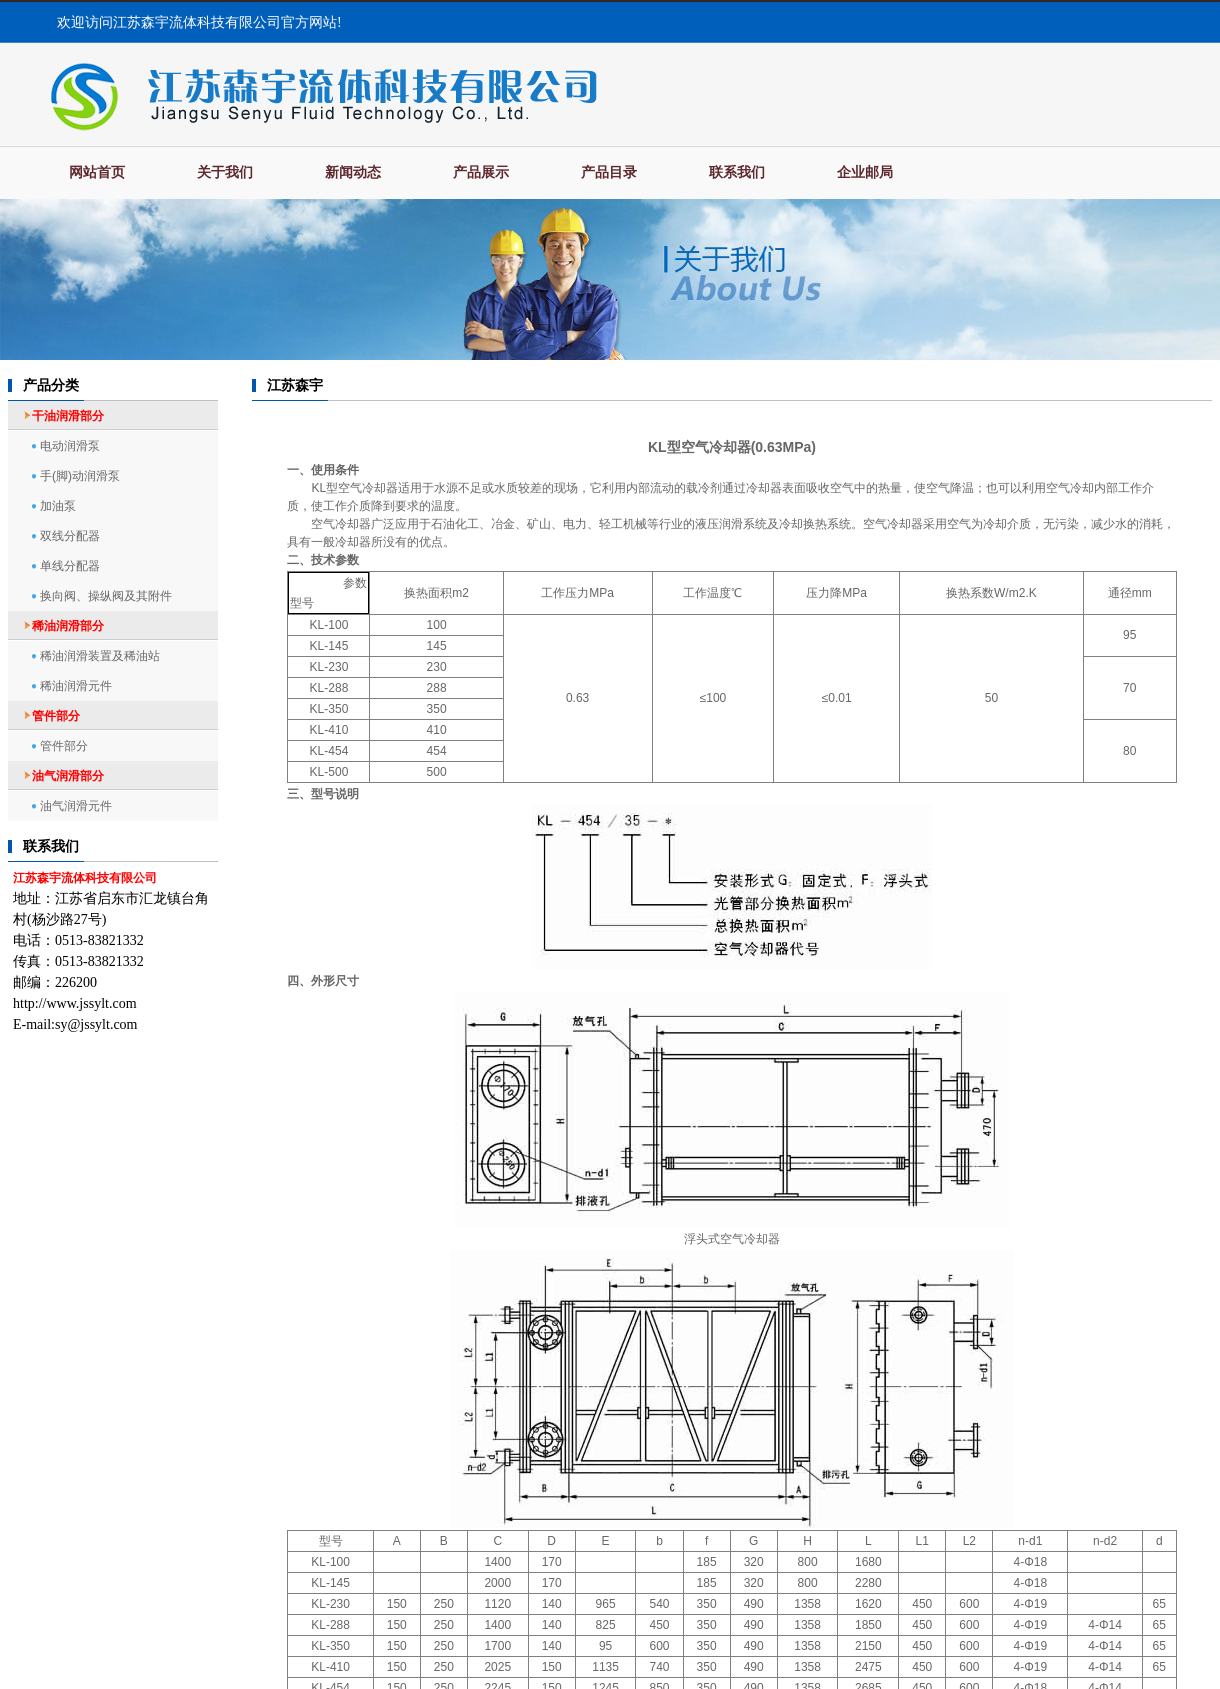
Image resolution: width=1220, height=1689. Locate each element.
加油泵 (58, 506)
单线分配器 (70, 566)
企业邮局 (865, 172)
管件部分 (64, 746)
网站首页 (97, 172)
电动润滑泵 (70, 446)
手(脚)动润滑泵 (80, 476)
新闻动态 (353, 172)
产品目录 (609, 172)
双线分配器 (70, 536)
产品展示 (481, 172)
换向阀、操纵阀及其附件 (106, 596)
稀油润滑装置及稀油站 (100, 656)
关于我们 (225, 172)
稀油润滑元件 (76, 686)
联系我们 (737, 172)
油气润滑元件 (76, 806)
